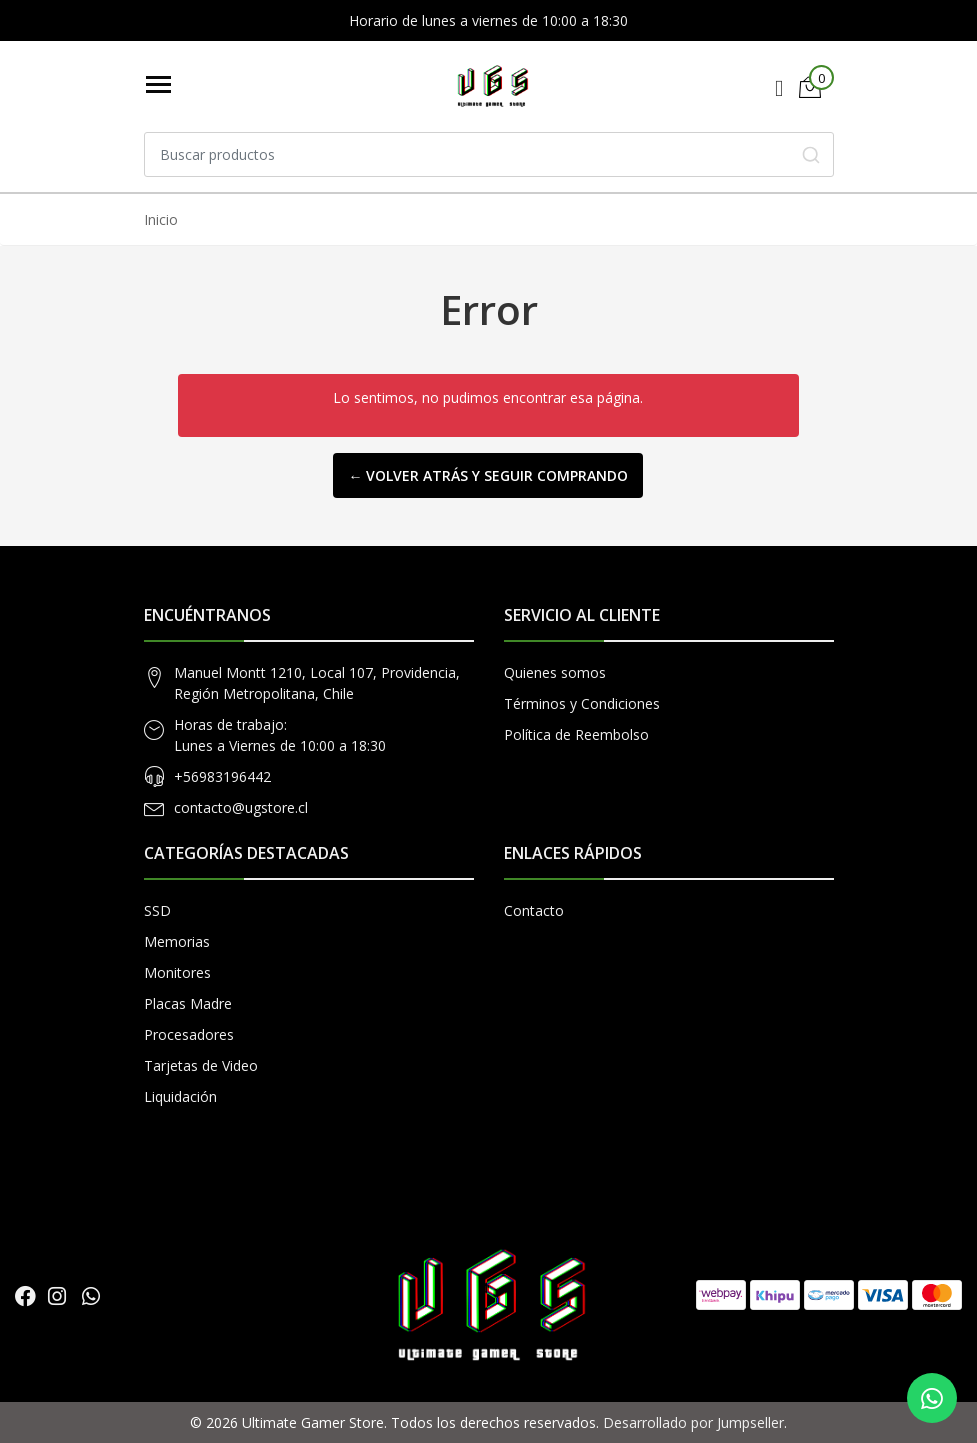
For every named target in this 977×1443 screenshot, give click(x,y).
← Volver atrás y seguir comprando (488, 475)
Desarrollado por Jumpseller (693, 1422)
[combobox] (489, 154)
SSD (157, 910)
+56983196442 (222, 776)
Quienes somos (555, 672)
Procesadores (189, 1034)
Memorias (177, 941)
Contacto (534, 910)
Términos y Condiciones (582, 703)
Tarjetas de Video (201, 1065)
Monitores (177, 972)
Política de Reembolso (576, 734)
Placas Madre (188, 1003)
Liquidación (180, 1096)
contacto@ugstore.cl (241, 807)
